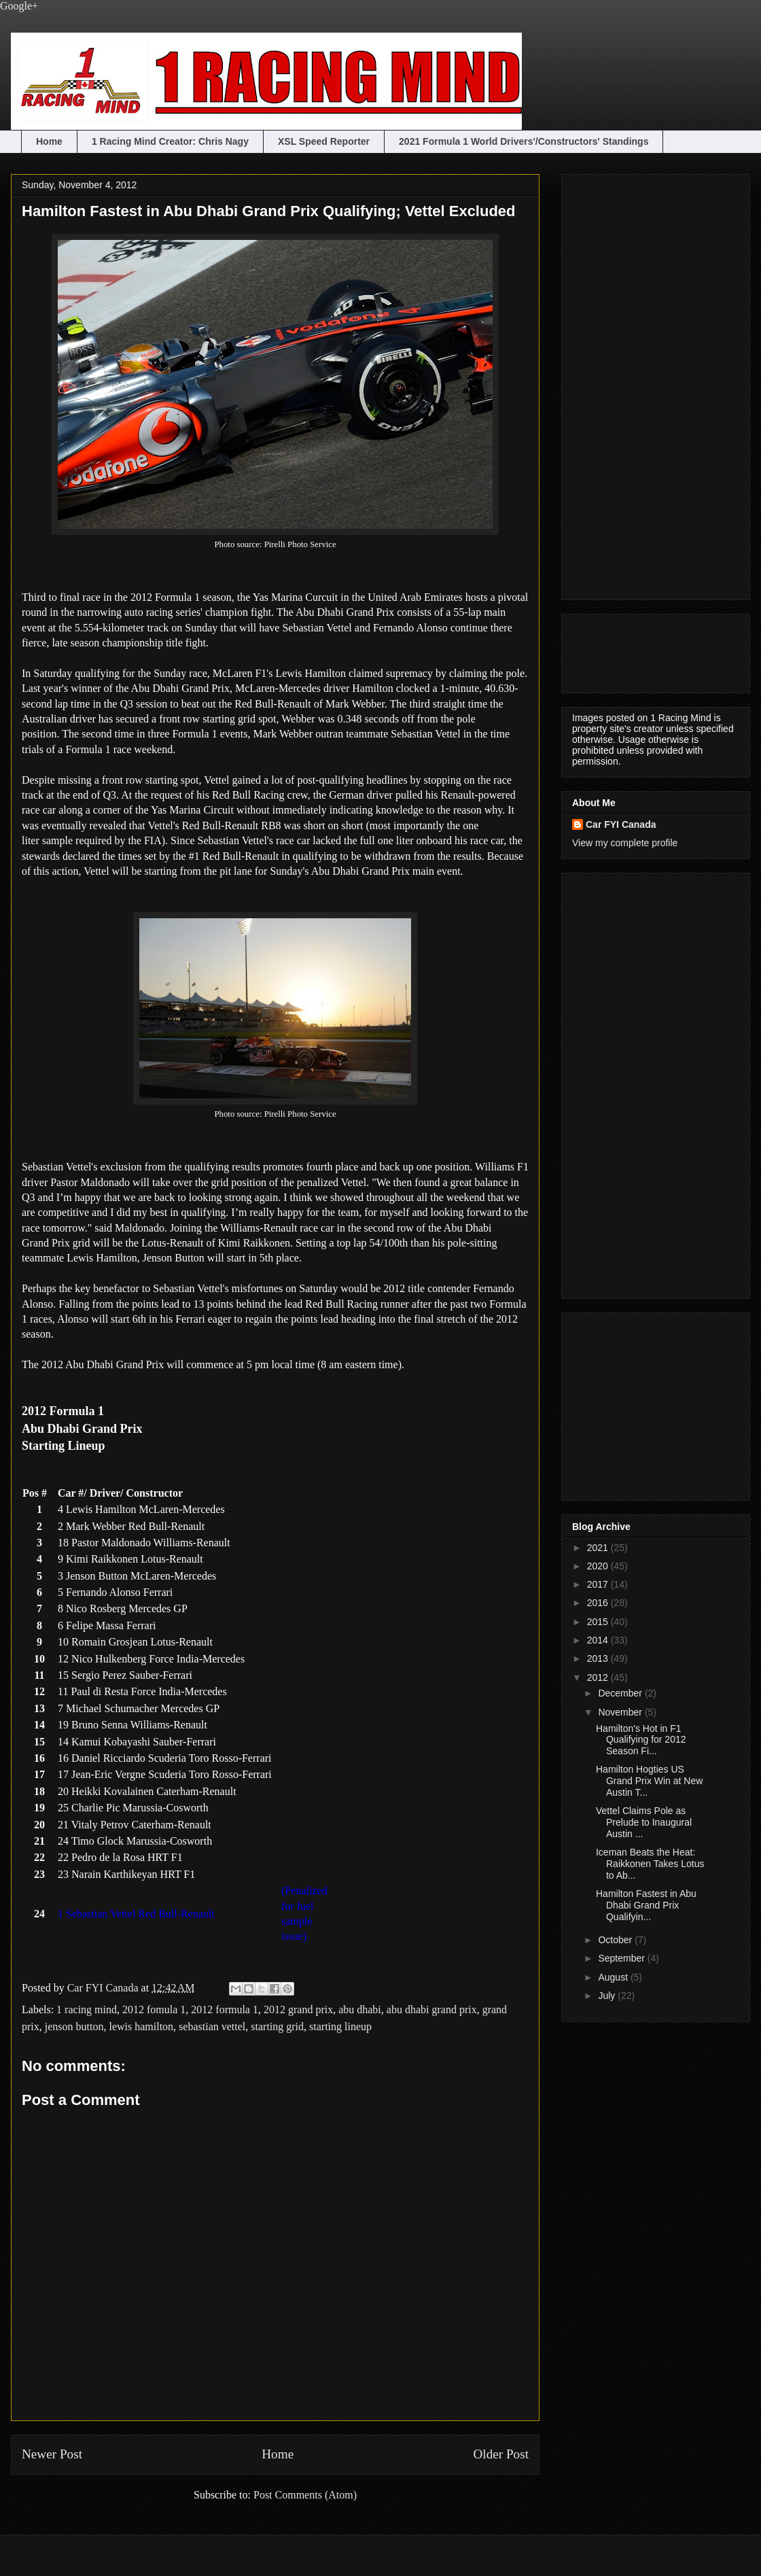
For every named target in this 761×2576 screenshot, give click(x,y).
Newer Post (52, 2454)
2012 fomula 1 (153, 2009)
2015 (599, 1621)
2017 (599, 1584)
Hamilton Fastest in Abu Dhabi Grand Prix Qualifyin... (646, 1905)
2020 (599, 1566)
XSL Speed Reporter (324, 141)
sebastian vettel (212, 2026)
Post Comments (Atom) (305, 2495)
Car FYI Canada (104, 1988)
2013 (599, 1658)
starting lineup (340, 2026)
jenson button (74, 2026)
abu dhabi (359, 2009)
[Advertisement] (626, 383)
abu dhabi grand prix (432, 2009)
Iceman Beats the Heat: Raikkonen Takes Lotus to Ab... (650, 1864)
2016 (599, 1602)
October (616, 1939)
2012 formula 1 (224, 2009)
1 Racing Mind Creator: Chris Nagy (170, 141)
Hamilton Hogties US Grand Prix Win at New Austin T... (649, 1781)
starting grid (277, 2026)
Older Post (501, 2454)
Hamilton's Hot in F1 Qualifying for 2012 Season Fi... (641, 1740)
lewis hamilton (141, 2026)
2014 (599, 1640)
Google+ (19, 6)
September (622, 1958)
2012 (599, 1677)
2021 (599, 1547)
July (608, 1995)
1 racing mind (86, 2009)
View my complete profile (624, 842)
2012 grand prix (298, 2009)
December (621, 1693)
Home (49, 141)
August (614, 1977)
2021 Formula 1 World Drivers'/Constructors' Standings (523, 141)
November (621, 1712)
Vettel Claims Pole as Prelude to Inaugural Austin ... (644, 1822)
